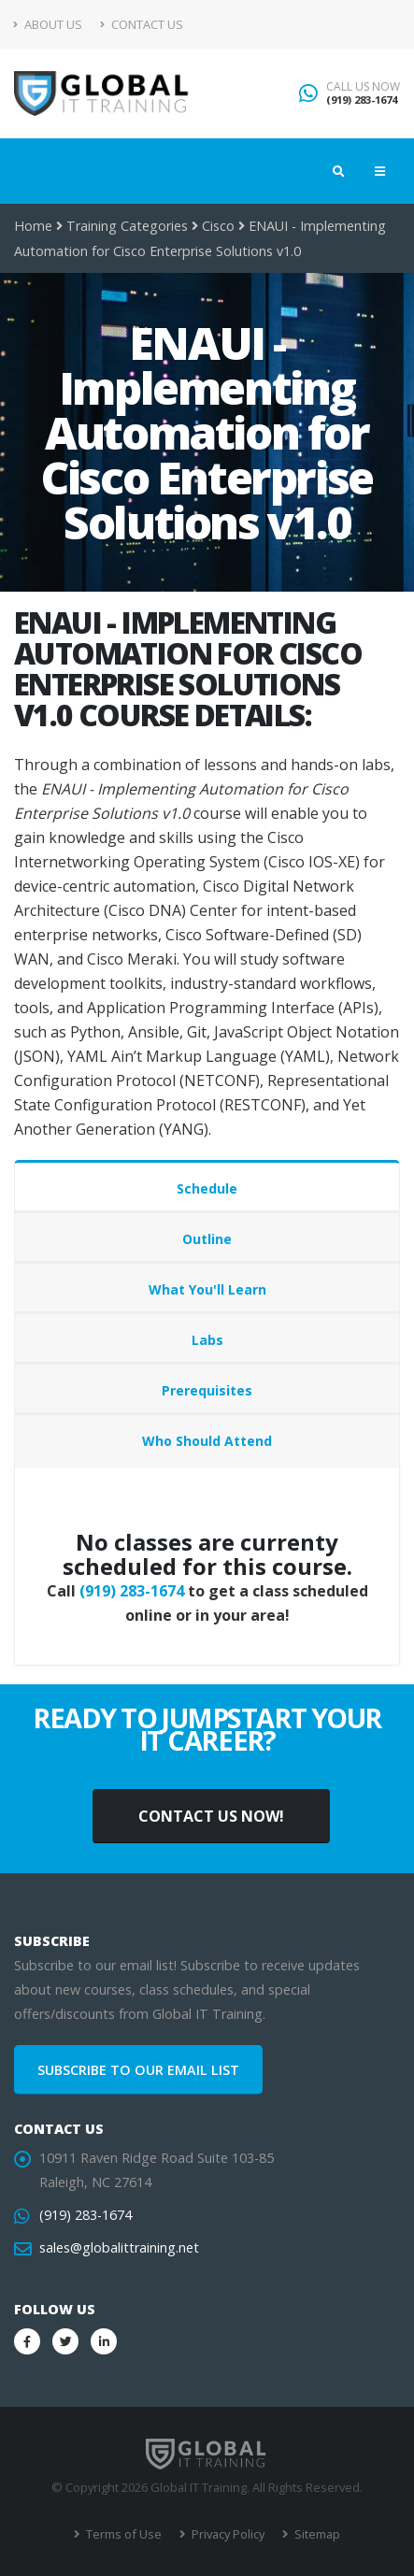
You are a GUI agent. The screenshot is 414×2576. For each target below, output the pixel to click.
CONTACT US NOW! (211, 1816)
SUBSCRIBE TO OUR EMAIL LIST (138, 2070)
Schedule (207, 1188)
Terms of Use (122, 2534)
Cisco (218, 226)
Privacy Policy (226, 2534)
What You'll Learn (207, 1289)
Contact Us (141, 24)
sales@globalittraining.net (119, 2247)
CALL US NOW (363, 86)
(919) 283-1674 (361, 100)
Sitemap (316, 2534)
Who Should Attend (207, 1441)
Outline (207, 1239)
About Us (48, 24)
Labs (207, 1340)
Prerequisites (207, 1390)
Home (33, 226)
